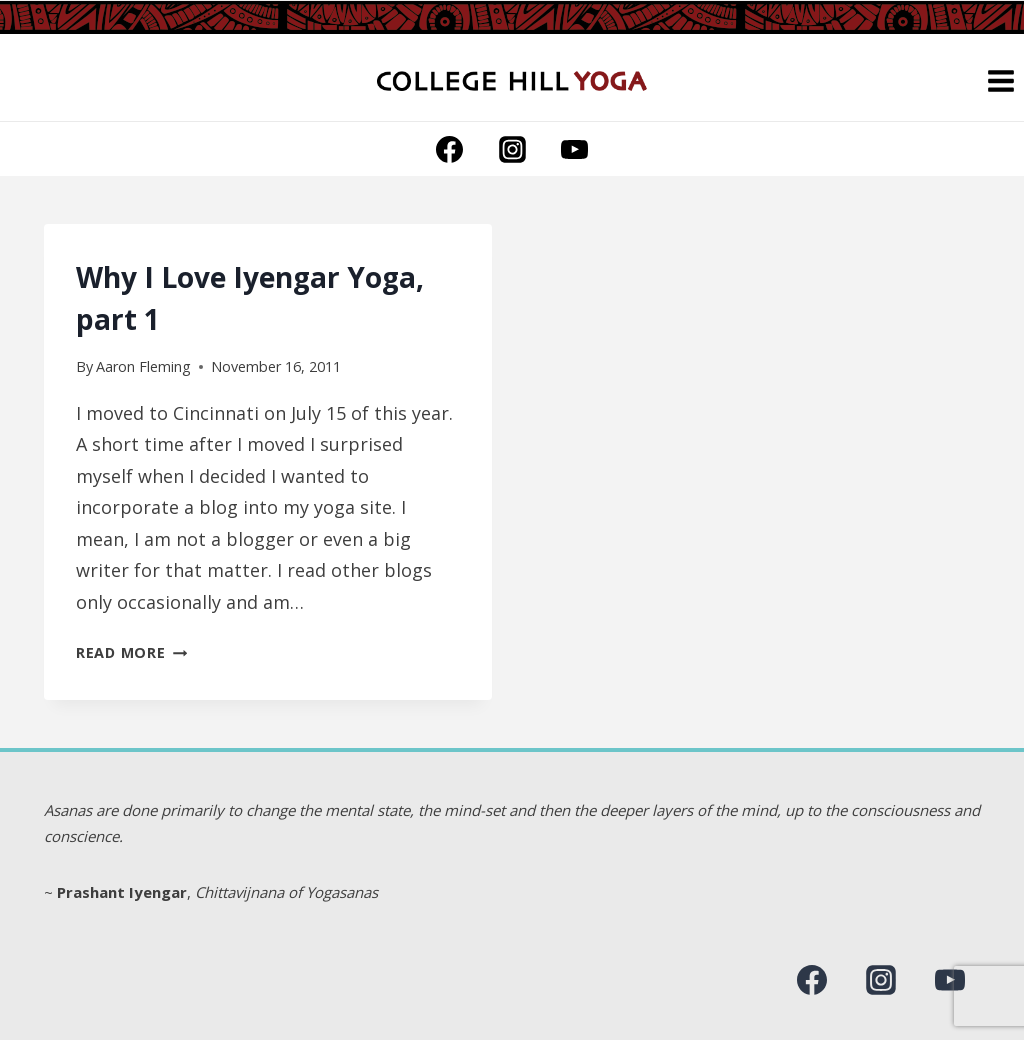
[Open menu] (1000, 80)
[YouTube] (574, 149)
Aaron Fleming (143, 366)
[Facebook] (450, 149)
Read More (131, 652)
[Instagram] (512, 149)
